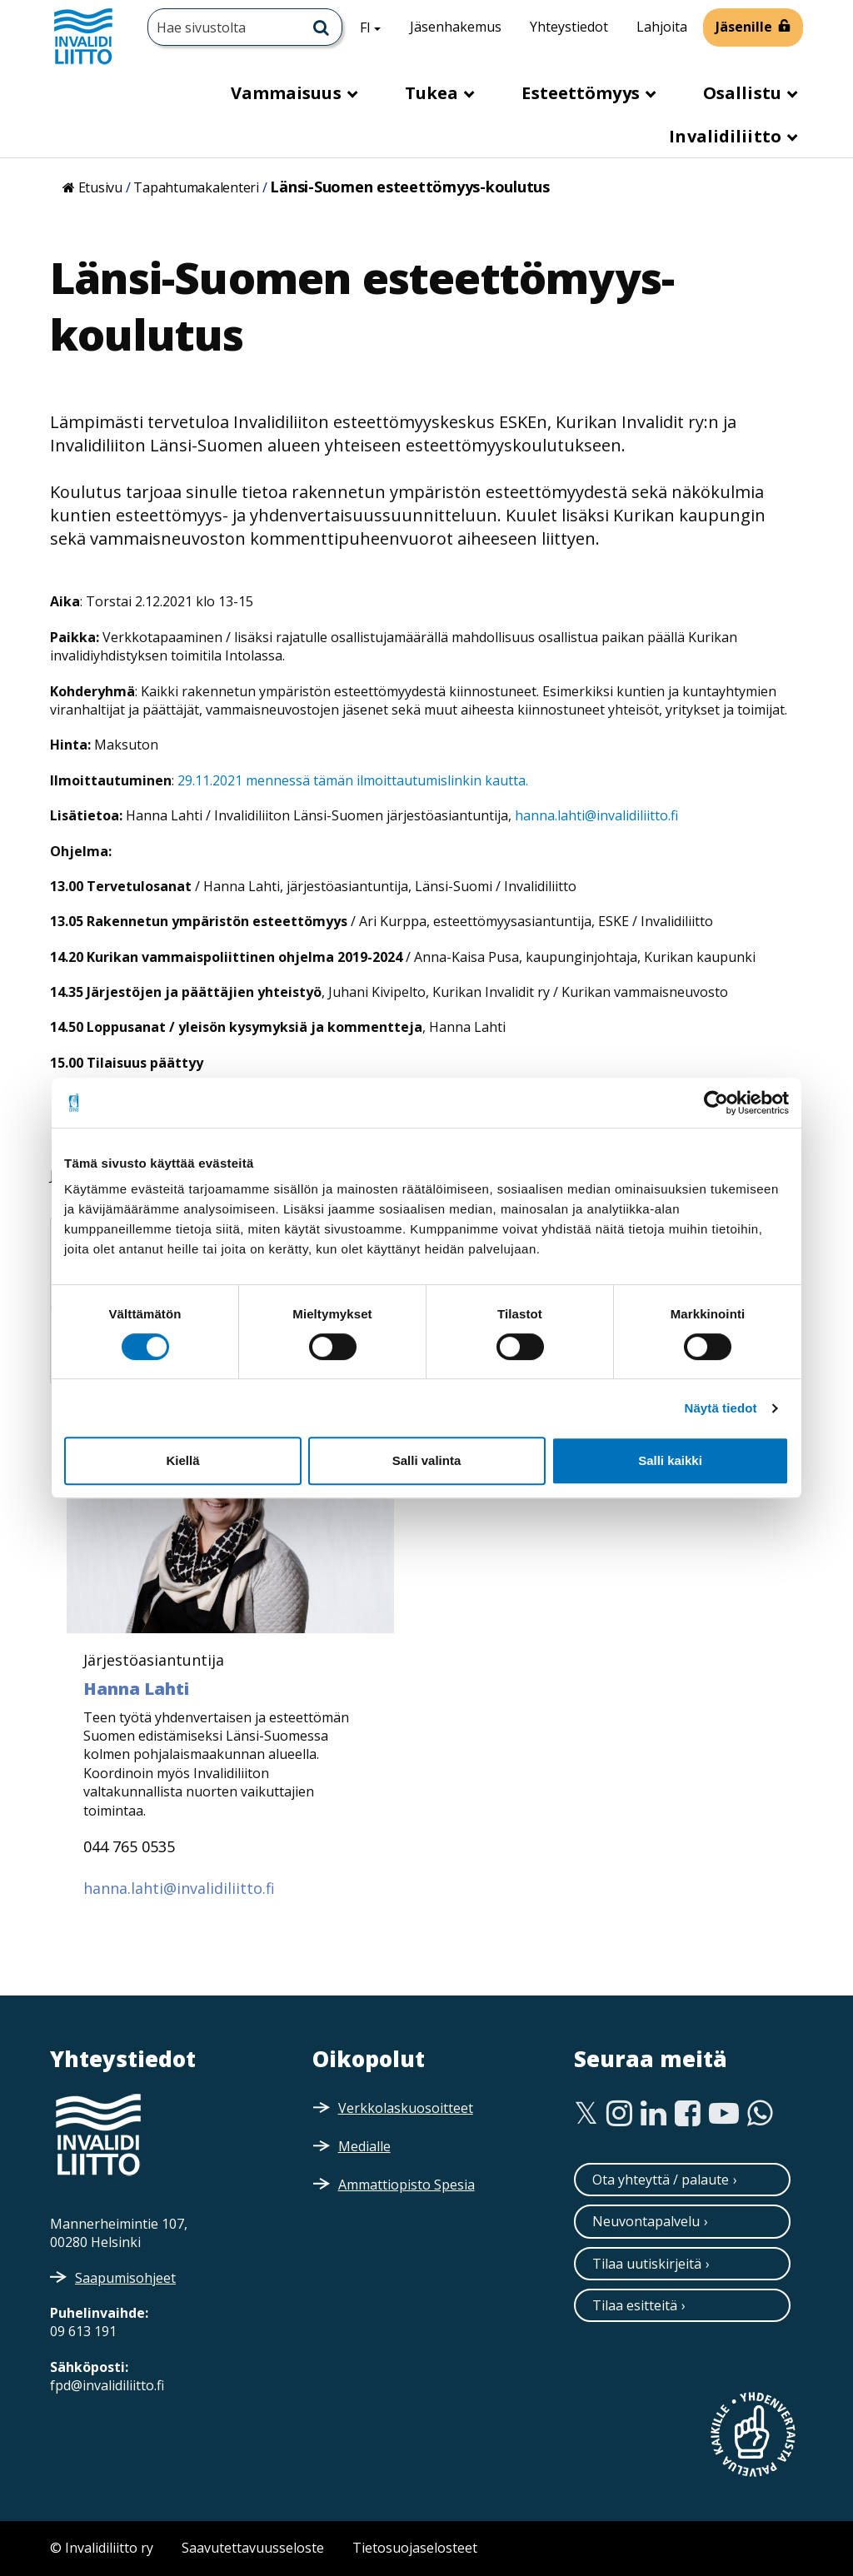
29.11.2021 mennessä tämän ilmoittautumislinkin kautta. (351, 780)
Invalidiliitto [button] (727, 136)
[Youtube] (724, 2114)
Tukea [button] (434, 93)
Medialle (364, 2146)
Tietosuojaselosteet (414, 2548)
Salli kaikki (670, 1460)
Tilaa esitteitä (634, 2305)
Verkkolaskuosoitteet (405, 2108)
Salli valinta (426, 1460)
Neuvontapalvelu (646, 2221)
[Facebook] (688, 2114)
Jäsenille (744, 26)
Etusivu (100, 187)
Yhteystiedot (569, 26)
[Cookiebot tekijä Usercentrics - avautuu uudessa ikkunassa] (716, 1102)
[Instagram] (619, 2114)
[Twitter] (586, 2114)
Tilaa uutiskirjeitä (646, 2264)
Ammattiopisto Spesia (406, 2184)
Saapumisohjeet (125, 2278)
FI (376, 27)
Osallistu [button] (744, 93)
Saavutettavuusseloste (253, 2548)
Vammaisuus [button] (288, 93)
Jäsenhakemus (455, 26)
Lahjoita (661, 26)
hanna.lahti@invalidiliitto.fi (596, 815)
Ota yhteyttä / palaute (660, 2179)
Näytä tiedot (721, 1408)
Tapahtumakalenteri (196, 187)
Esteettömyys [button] (582, 93)
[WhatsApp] (760, 2114)
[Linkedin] (653, 2114)
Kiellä (182, 1460)
